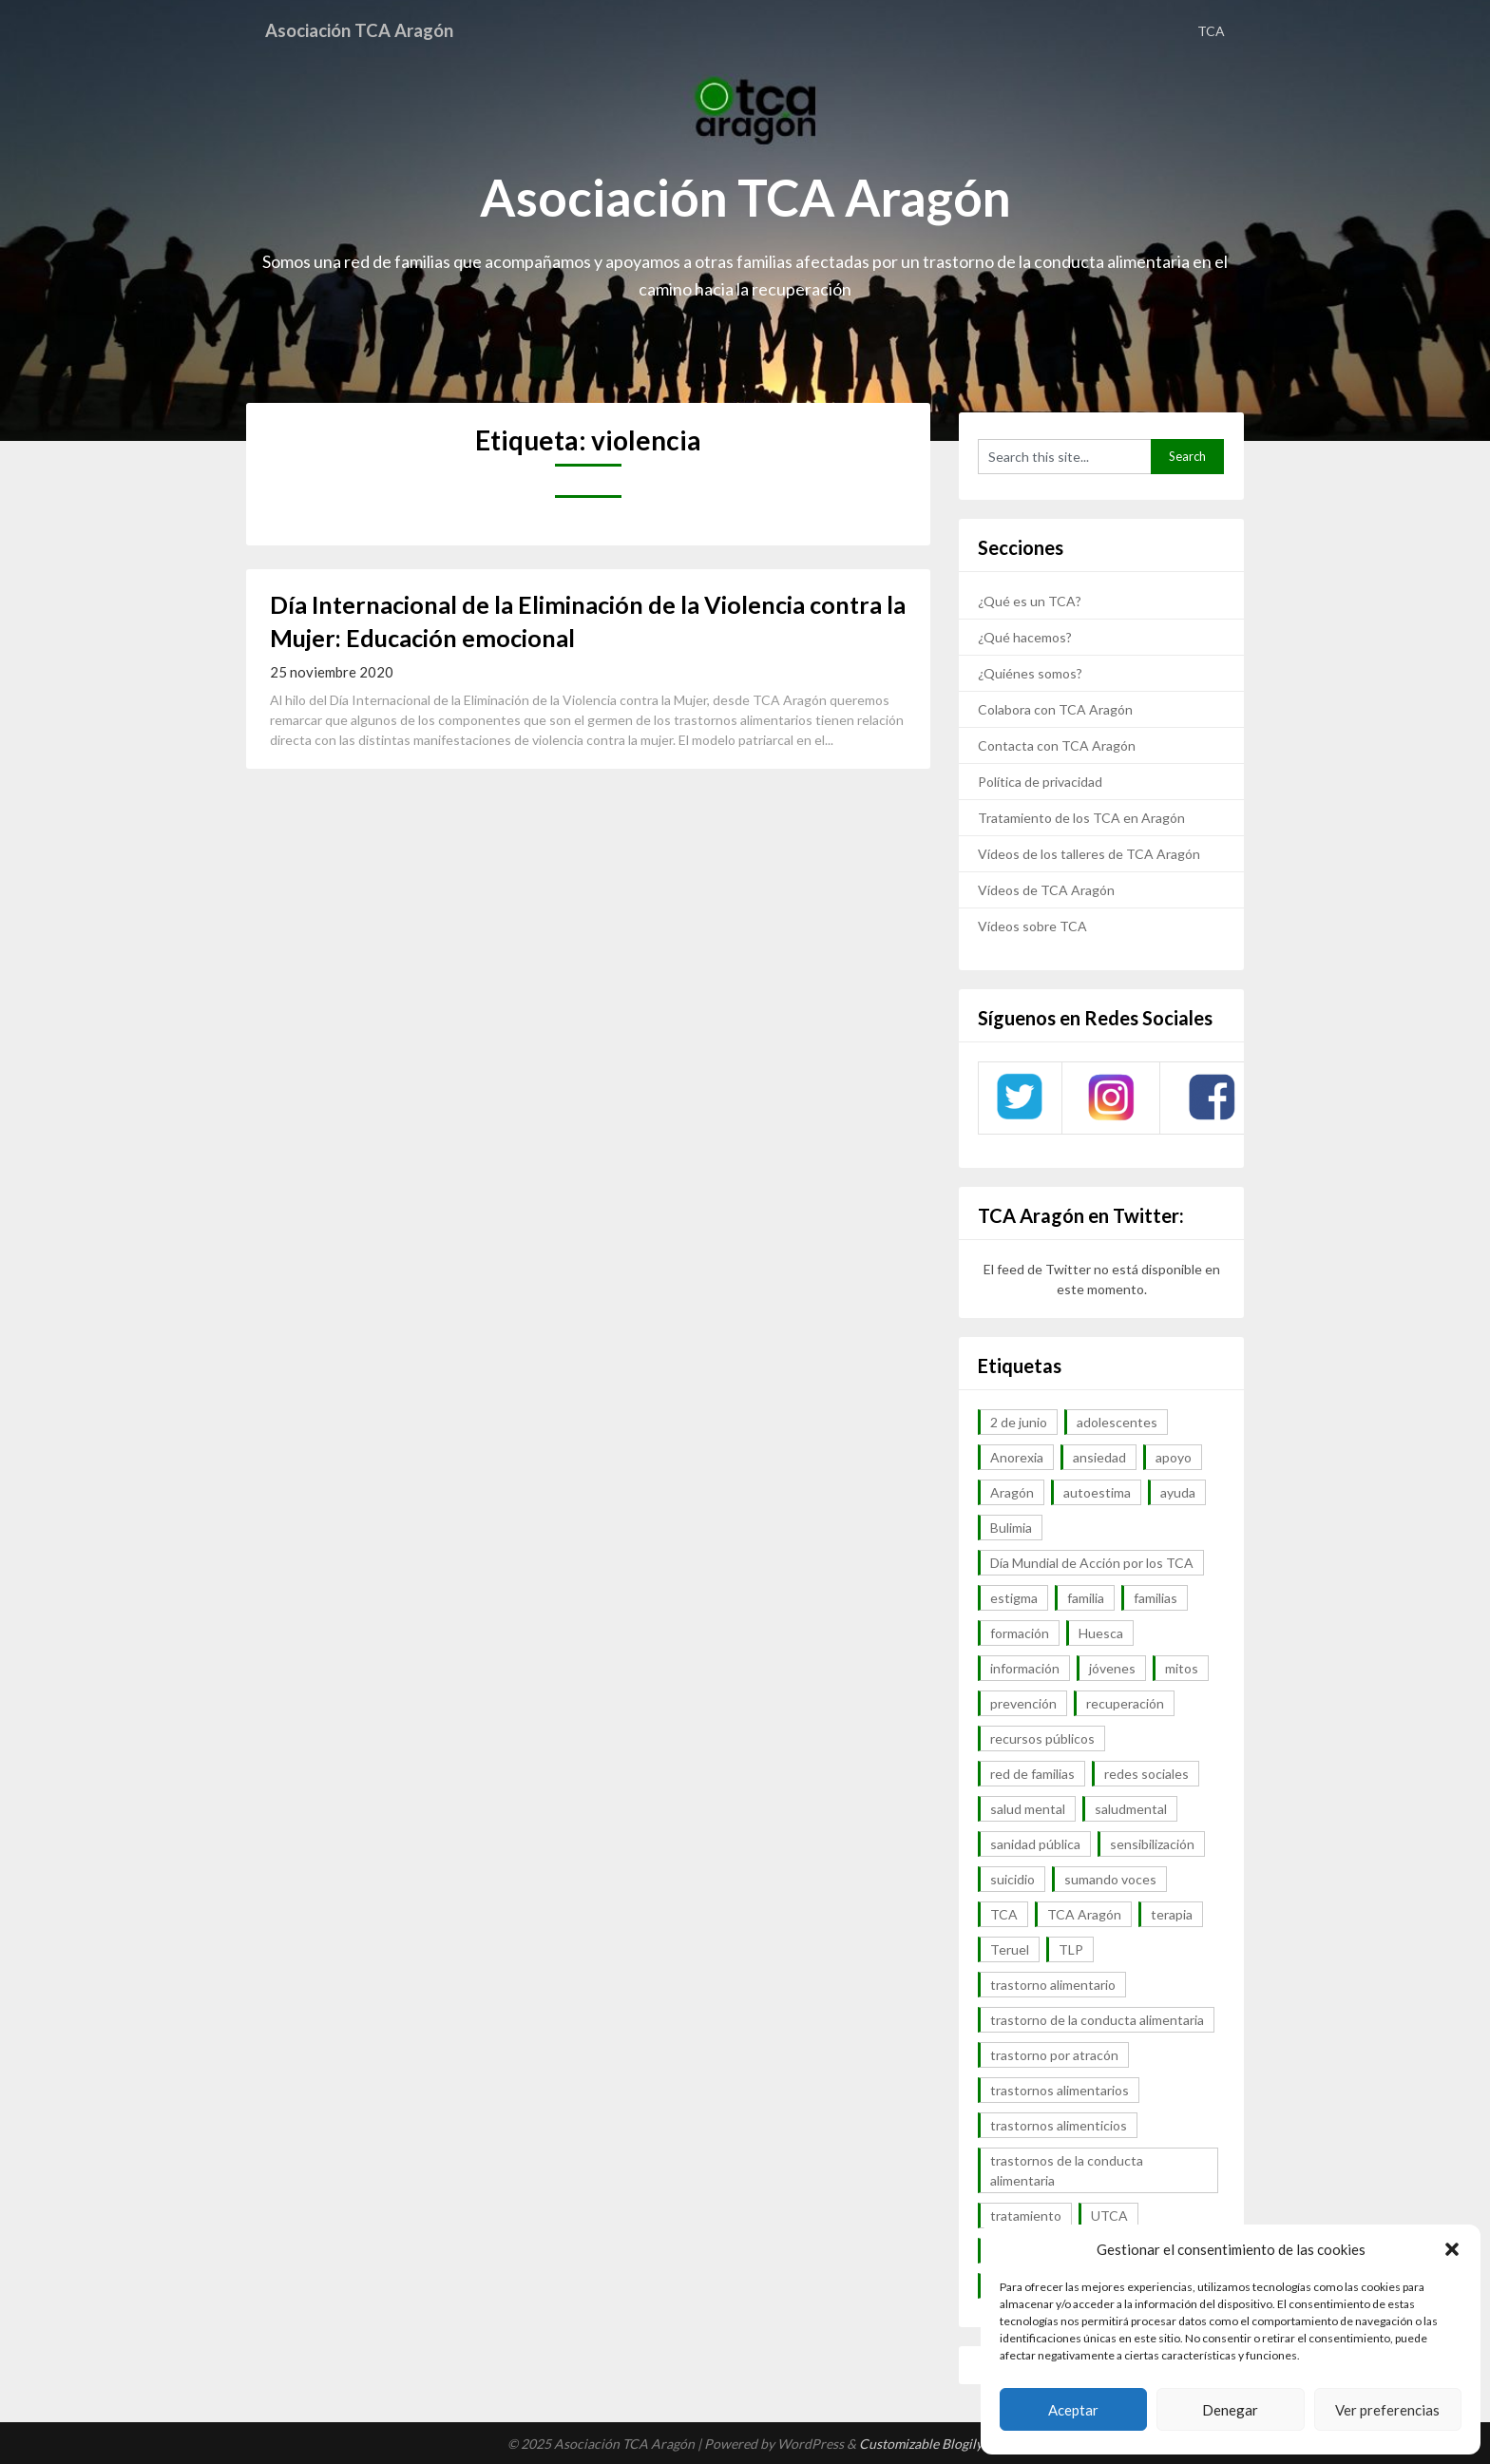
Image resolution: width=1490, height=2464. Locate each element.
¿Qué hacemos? (1025, 637)
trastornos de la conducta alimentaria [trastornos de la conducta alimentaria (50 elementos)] (1066, 2170)
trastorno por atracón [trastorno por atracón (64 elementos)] (1054, 2055)
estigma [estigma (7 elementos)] (1014, 1598)
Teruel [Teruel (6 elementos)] (1009, 1949)
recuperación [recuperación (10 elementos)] (1125, 1703)
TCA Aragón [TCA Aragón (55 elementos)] (1084, 1914)
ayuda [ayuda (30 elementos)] (1177, 1492)
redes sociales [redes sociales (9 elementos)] (1146, 1774)
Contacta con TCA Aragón (1057, 745)
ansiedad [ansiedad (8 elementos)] (1099, 1457)
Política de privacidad (1040, 782)
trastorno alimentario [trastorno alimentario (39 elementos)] (1053, 1985)
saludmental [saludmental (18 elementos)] (1131, 1809)
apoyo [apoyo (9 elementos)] (1174, 1457)
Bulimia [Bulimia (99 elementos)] (1011, 1527)
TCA (1211, 31)
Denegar (1230, 2409)
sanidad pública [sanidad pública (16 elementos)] (1035, 1844)
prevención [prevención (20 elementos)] (1023, 1703)
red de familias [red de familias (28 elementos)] (1032, 1774)
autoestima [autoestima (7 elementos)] (1097, 1492)
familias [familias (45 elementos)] (1155, 1598)
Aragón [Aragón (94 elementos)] (1012, 1492)
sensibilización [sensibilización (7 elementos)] (1152, 1844)
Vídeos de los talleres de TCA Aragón (1089, 854)
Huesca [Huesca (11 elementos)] (1101, 1633)
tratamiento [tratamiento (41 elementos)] (1025, 2215)
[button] (1451, 2249)
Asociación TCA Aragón (367, 30)
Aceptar (1073, 2409)
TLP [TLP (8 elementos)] (1071, 1949)
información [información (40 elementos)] (1025, 1668)
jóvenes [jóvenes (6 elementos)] (1112, 1668)
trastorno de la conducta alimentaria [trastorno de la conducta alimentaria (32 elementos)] (1097, 2020)
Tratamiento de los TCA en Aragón (1081, 818)
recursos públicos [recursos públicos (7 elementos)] (1042, 1738)
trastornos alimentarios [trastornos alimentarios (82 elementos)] (1059, 2090)
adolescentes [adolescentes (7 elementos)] (1117, 1422)
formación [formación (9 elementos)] (1019, 1633)
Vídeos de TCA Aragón (1046, 890)
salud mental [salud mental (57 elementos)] (1027, 1809)
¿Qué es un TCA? (1029, 601)
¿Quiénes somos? (1030, 673)
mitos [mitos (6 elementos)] (1181, 1668)
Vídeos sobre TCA (1032, 926)
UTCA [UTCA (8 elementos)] (1109, 2215)
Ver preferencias (1387, 2409)
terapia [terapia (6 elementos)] (1172, 1914)
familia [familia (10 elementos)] (1085, 1598)
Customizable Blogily (921, 2443)
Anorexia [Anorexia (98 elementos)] (1016, 1457)
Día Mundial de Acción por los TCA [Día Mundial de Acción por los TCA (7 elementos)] (1092, 1563)
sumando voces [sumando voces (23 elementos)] (1110, 1879)
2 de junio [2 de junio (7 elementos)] (1018, 1422)
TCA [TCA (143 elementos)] (1004, 1914)
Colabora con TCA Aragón (1055, 709)
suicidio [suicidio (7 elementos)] (1012, 1879)
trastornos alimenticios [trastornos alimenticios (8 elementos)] (1058, 2125)
